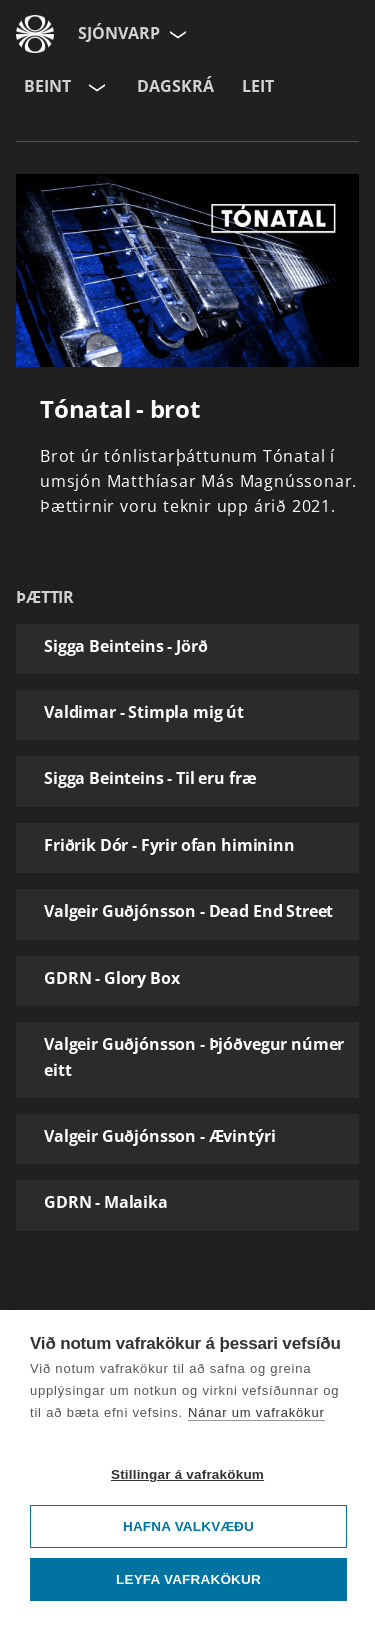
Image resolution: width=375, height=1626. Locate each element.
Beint (47, 86)
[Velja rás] (95, 87)
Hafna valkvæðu (188, 1526)
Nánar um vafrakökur (256, 1412)
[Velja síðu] (176, 34)
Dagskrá (175, 86)
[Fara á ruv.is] (35, 34)
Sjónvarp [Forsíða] (119, 33)
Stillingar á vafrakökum (187, 1474)
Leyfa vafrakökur (188, 1579)
